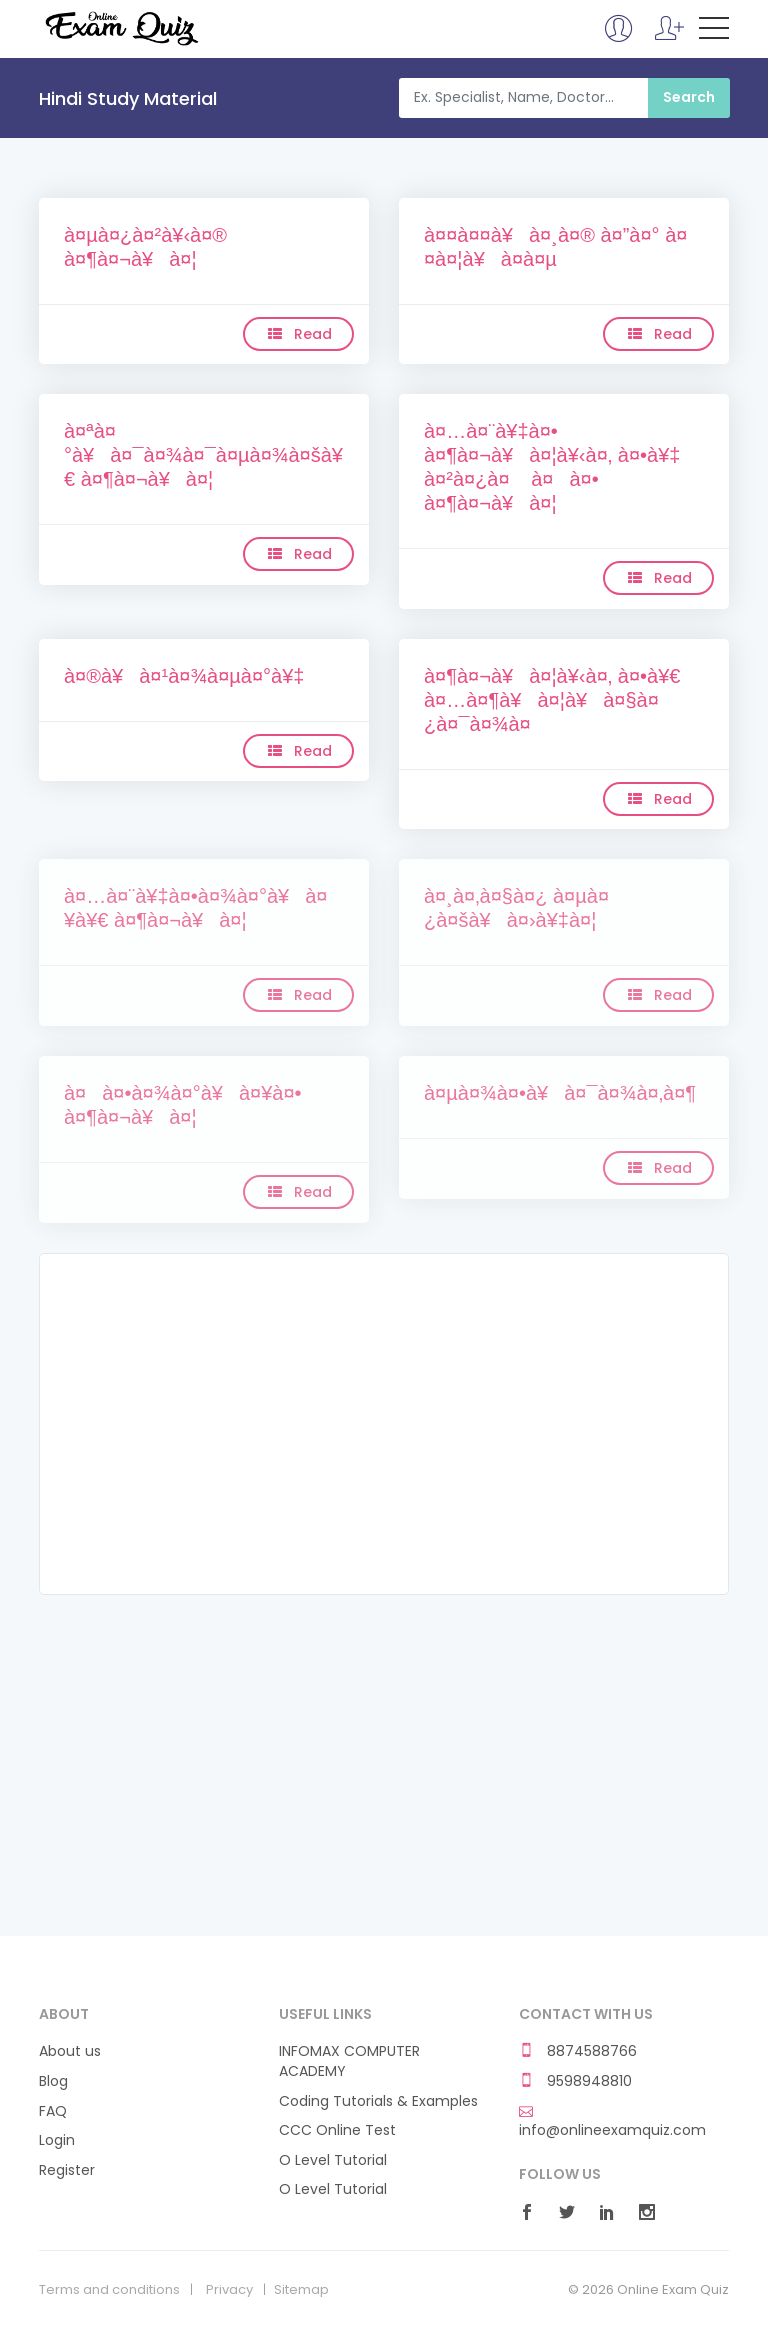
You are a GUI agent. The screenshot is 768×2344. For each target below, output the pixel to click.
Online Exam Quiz (120, 28)
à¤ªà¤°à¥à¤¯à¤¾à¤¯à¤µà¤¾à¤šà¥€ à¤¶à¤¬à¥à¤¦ (203, 455)
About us (70, 2051)
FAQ (53, 2111)
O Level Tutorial (333, 2160)
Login (57, 2140)
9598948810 (575, 2081)
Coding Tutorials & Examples (378, 2101)
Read (298, 334)
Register (67, 2170)
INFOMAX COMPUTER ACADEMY (349, 2061)
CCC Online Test (337, 2130)
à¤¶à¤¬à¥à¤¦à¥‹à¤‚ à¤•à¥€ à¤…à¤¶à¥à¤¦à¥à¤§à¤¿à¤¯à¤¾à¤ (552, 700)
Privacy (229, 2290)
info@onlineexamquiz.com (612, 2122)
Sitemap (301, 2290)
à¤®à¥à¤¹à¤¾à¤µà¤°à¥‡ (184, 676)
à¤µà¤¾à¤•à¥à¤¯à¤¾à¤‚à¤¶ (560, 1093)
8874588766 (578, 2051)
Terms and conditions (109, 2290)
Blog (53, 2081)
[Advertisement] (384, 1424)
